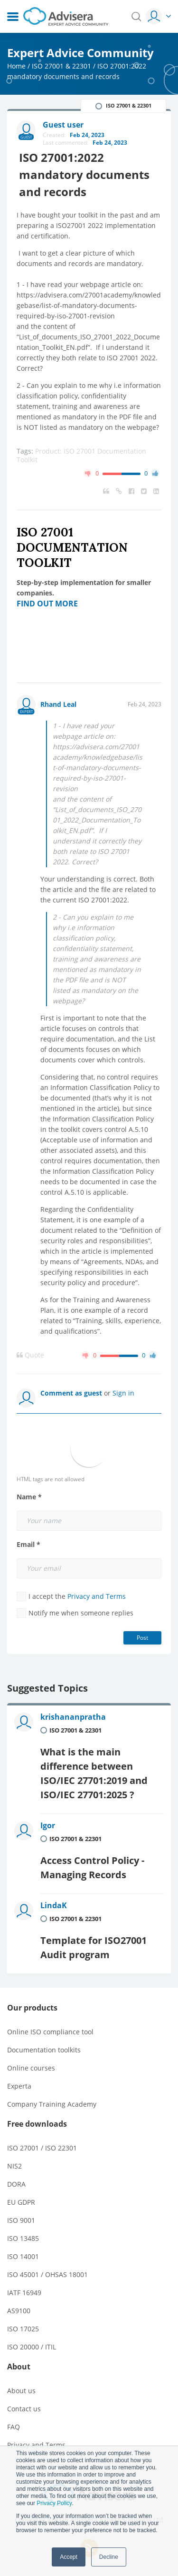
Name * (29, 1497)
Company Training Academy (51, 2104)
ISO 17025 (23, 2328)
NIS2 (14, 2165)
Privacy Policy (54, 2503)
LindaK (53, 1905)
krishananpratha (73, 1717)
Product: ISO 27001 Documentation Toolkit (81, 455)
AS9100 (18, 2310)
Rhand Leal (58, 704)
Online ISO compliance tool (50, 2031)
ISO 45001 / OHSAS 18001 (47, 2274)
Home (16, 65)
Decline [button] (108, 2557)
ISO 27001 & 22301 (61, 65)
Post (142, 1638)
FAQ (13, 2426)
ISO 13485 (23, 2238)
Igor (47, 1825)
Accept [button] (68, 2557)
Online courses (31, 2067)
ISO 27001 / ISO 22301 (42, 2147)
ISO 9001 (21, 2220)
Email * (28, 1544)
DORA (16, 2184)
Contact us (24, 2408)
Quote (30, 1355)
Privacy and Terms (96, 1596)
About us (21, 2390)
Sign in (123, 1392)
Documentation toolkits (44, 2049)
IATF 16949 (24, 2292)
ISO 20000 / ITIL (31, 2346)
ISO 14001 (23, 2256)
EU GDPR (21, 2202)
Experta (19, 2086)
